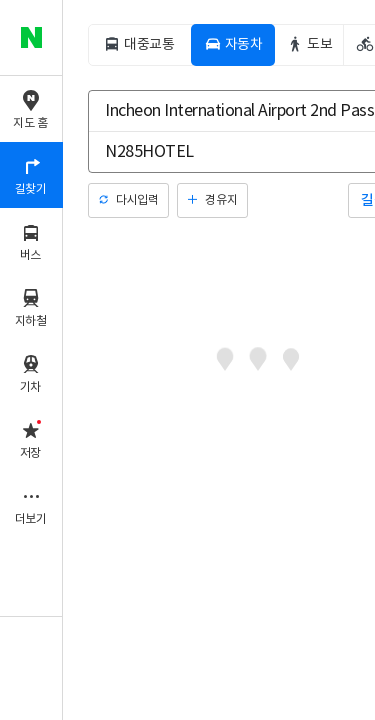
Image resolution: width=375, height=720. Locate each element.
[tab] (139, 45)
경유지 (221, 200)
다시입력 (137, 200)
